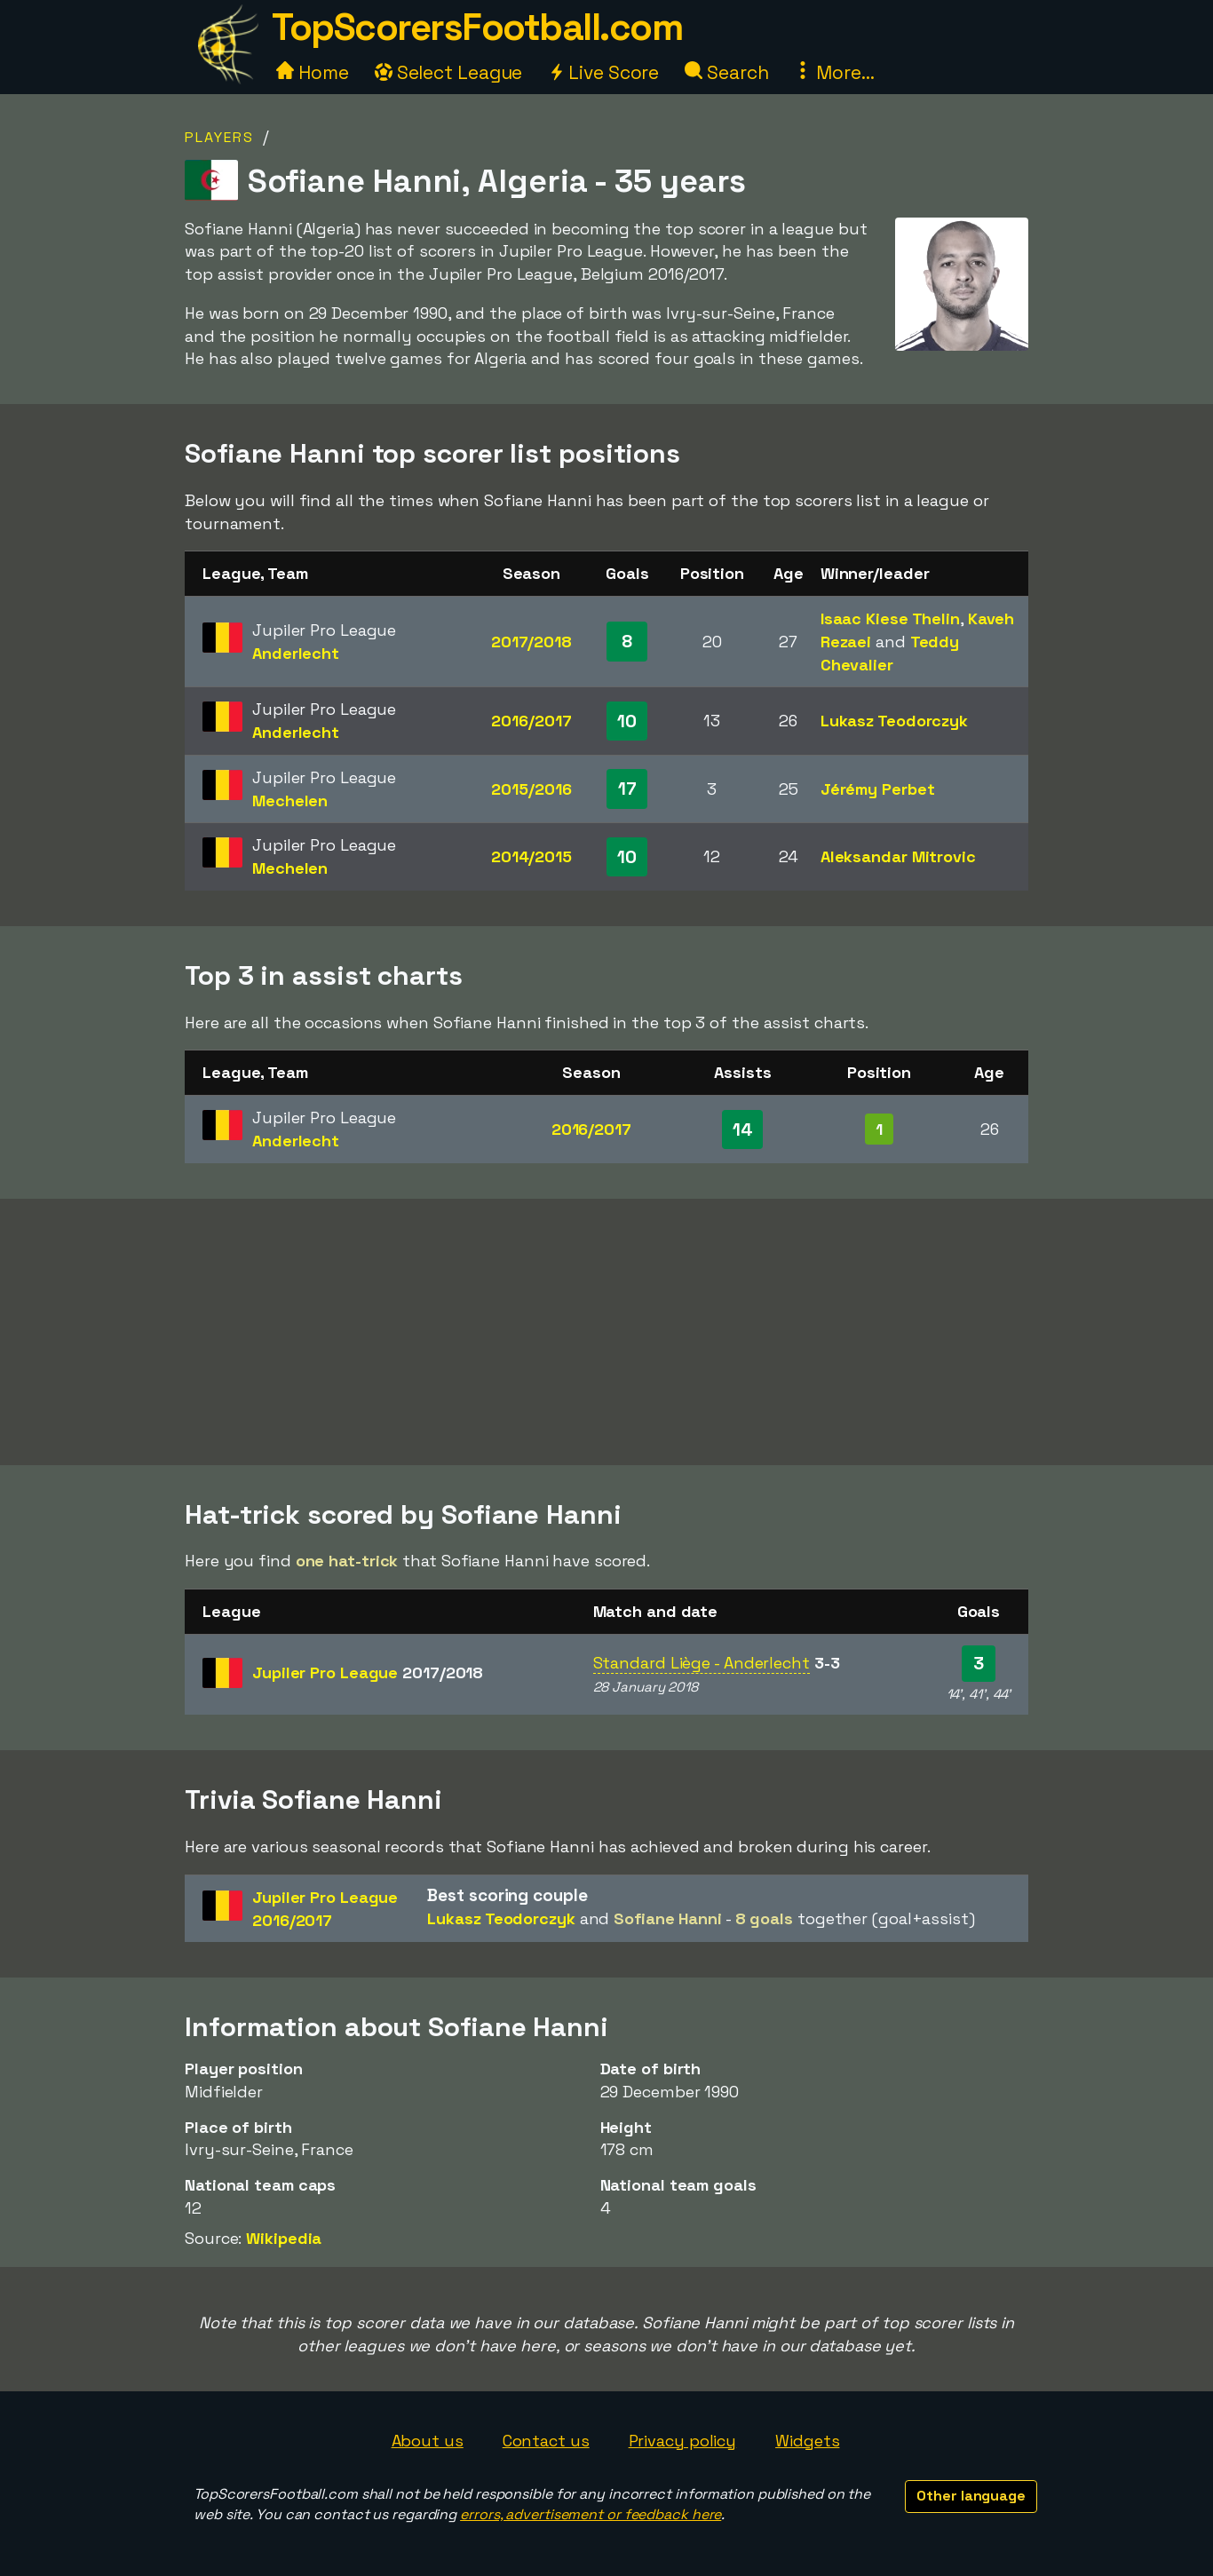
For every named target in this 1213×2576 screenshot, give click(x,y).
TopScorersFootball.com (477, 27)
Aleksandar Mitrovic (898, 856)
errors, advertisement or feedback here (590, 2514)
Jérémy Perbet (878, 789)
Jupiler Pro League (367, 1672)
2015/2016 (531, 789)
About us (428, 2440)
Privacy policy (683, 2440)
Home (312, 72)
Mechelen (290, 800)
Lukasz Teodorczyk (894, 720)
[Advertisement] (606, 1332)
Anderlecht (295, 653)
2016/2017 (531, 720)
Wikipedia (283, 2238)
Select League (449, 72)
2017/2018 (531, 641)
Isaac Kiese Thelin (890, 618)
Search (726, 72)
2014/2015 (531, 856)
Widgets (807, 2440)
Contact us (546, 2440)
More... (834, 72)
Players (219, 137)
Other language (971, 2495)
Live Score (603, 72)
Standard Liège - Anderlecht (701, 1663)
